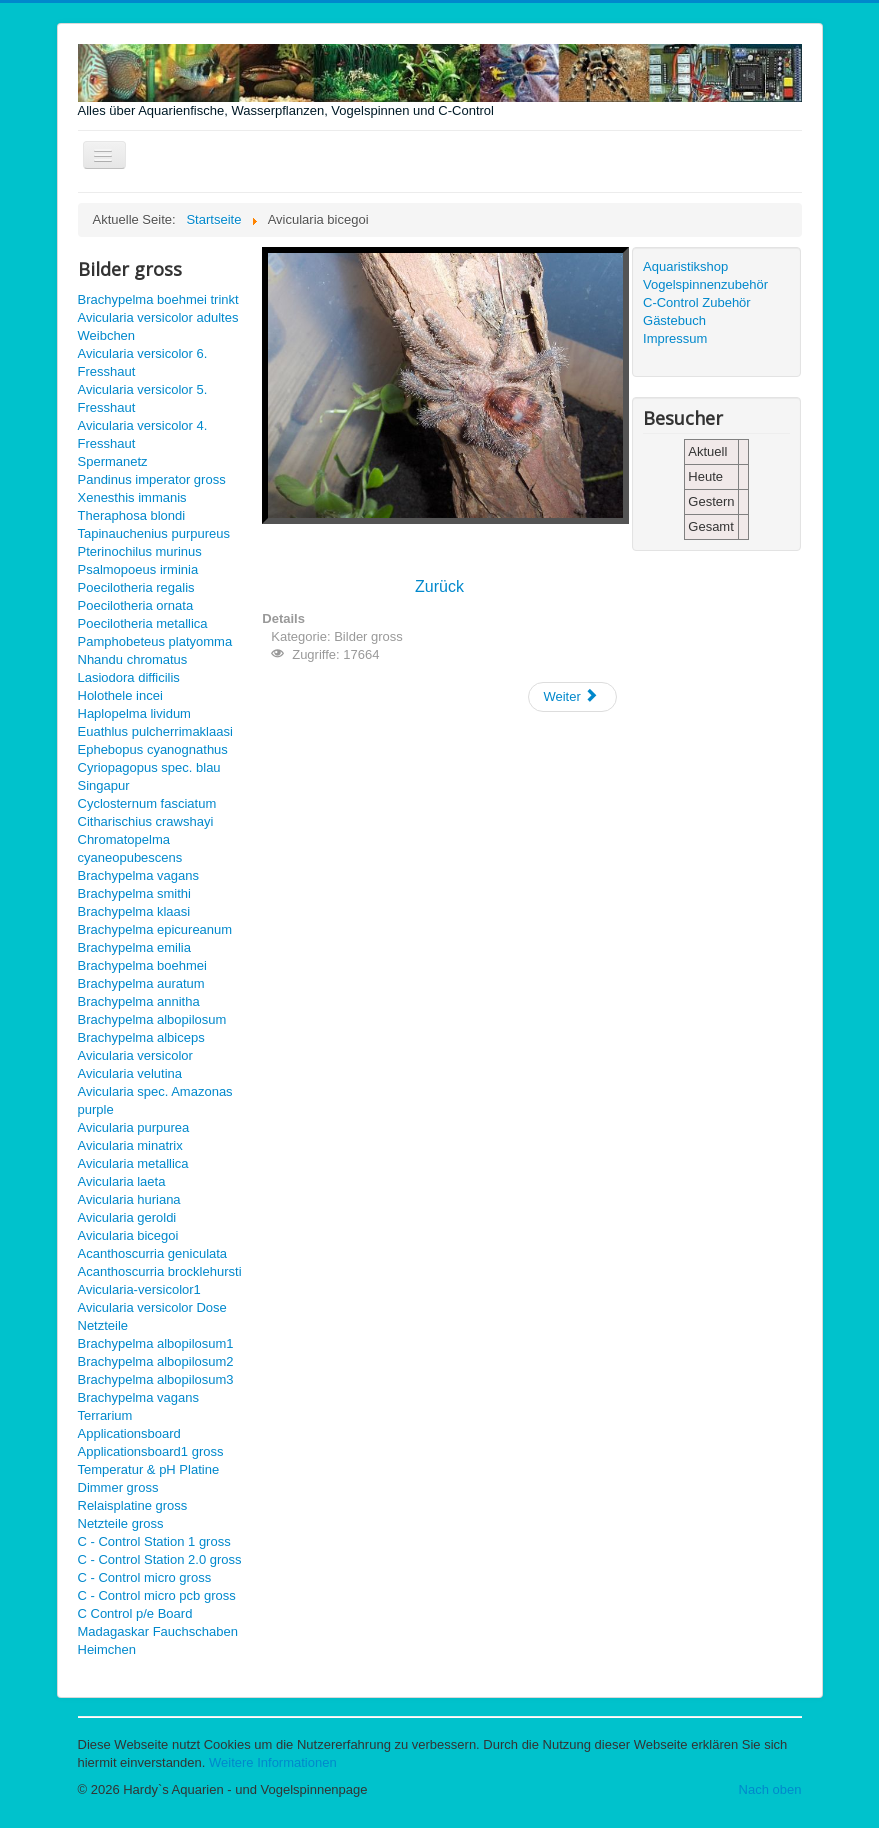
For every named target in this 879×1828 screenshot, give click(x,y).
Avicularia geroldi (127, 1217)
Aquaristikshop (685, 266)
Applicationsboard (129, 1433)
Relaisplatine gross (133, 1505)
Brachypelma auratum (141, 983)
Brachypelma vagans (138, 875)
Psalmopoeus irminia (138, 569)
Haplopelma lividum (134, 713)
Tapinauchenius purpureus (154, 533)
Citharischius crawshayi (146, 821)
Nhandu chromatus (133, 659)
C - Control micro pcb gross (157, 1595)
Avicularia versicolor (135, 1055)
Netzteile (103, 1325)
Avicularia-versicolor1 (139, 1289)
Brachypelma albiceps (141, 1037)
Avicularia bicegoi (128, 1235)
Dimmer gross (118, 1487)
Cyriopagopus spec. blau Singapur (149, 776)
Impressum (675, 338)
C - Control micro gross (145, 1577)
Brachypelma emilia (134, 947)
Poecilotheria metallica (143, 623)
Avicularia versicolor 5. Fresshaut (143, 398)
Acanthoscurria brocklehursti (160, 1271)
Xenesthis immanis (132, 497)
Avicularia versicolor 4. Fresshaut (143, 434)
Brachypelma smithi (134, 893)
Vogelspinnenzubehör (705, 284)
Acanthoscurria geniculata (153, 1253)
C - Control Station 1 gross (154, 1541)
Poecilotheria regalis (136, 587)
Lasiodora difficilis (129, 677)
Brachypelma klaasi (134, 911)
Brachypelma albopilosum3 (156, 1379)
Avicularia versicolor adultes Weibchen (158, 326)
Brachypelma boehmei (142, 965)
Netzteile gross (121, 1523)
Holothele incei (120, 695)
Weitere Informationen (273, 1762)
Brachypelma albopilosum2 (156, 1361)
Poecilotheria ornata (136, 605)
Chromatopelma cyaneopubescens (130, 848)
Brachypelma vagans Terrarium (138, 1406)
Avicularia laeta (122, 1181)
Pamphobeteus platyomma (155, 641)
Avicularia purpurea (134, 1127)
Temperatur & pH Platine (149, 1469)
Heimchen (107, 1649)
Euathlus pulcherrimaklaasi (155, 731)
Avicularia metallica (133, 1163)
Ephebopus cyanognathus (153, 749)
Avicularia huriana (129, 1199)
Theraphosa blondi (132, 515)
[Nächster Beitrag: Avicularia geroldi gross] (572, 697)
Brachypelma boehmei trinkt (158, 299)
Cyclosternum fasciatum (147, 803)
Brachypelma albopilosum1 (156, 1343)
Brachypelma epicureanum (155, 929)
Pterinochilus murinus (140, 551)
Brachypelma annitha (139, 1001)
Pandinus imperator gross (152, 479)
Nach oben (770, 1789)
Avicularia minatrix (130, 1145)
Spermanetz (113, 461)
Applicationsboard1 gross (151, 1451)
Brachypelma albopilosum (152, 1019)
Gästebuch (674, 320)
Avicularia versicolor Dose (152, 1307)
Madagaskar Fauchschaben (158, 1631)
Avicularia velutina (130, 1073)
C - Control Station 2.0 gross (160, 1559)
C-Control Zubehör (697, 302)
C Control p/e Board (135, 1613)
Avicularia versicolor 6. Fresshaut (143, 362)
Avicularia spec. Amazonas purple (155, 1100)
